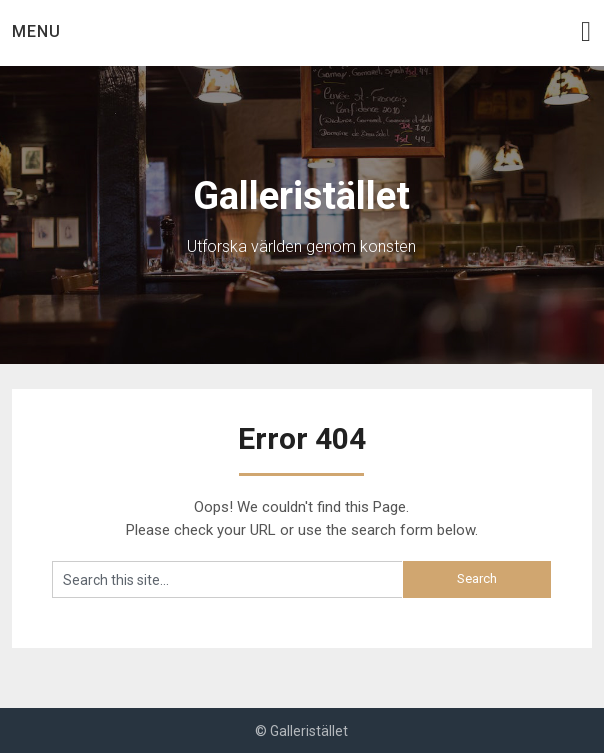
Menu (36, 31)
